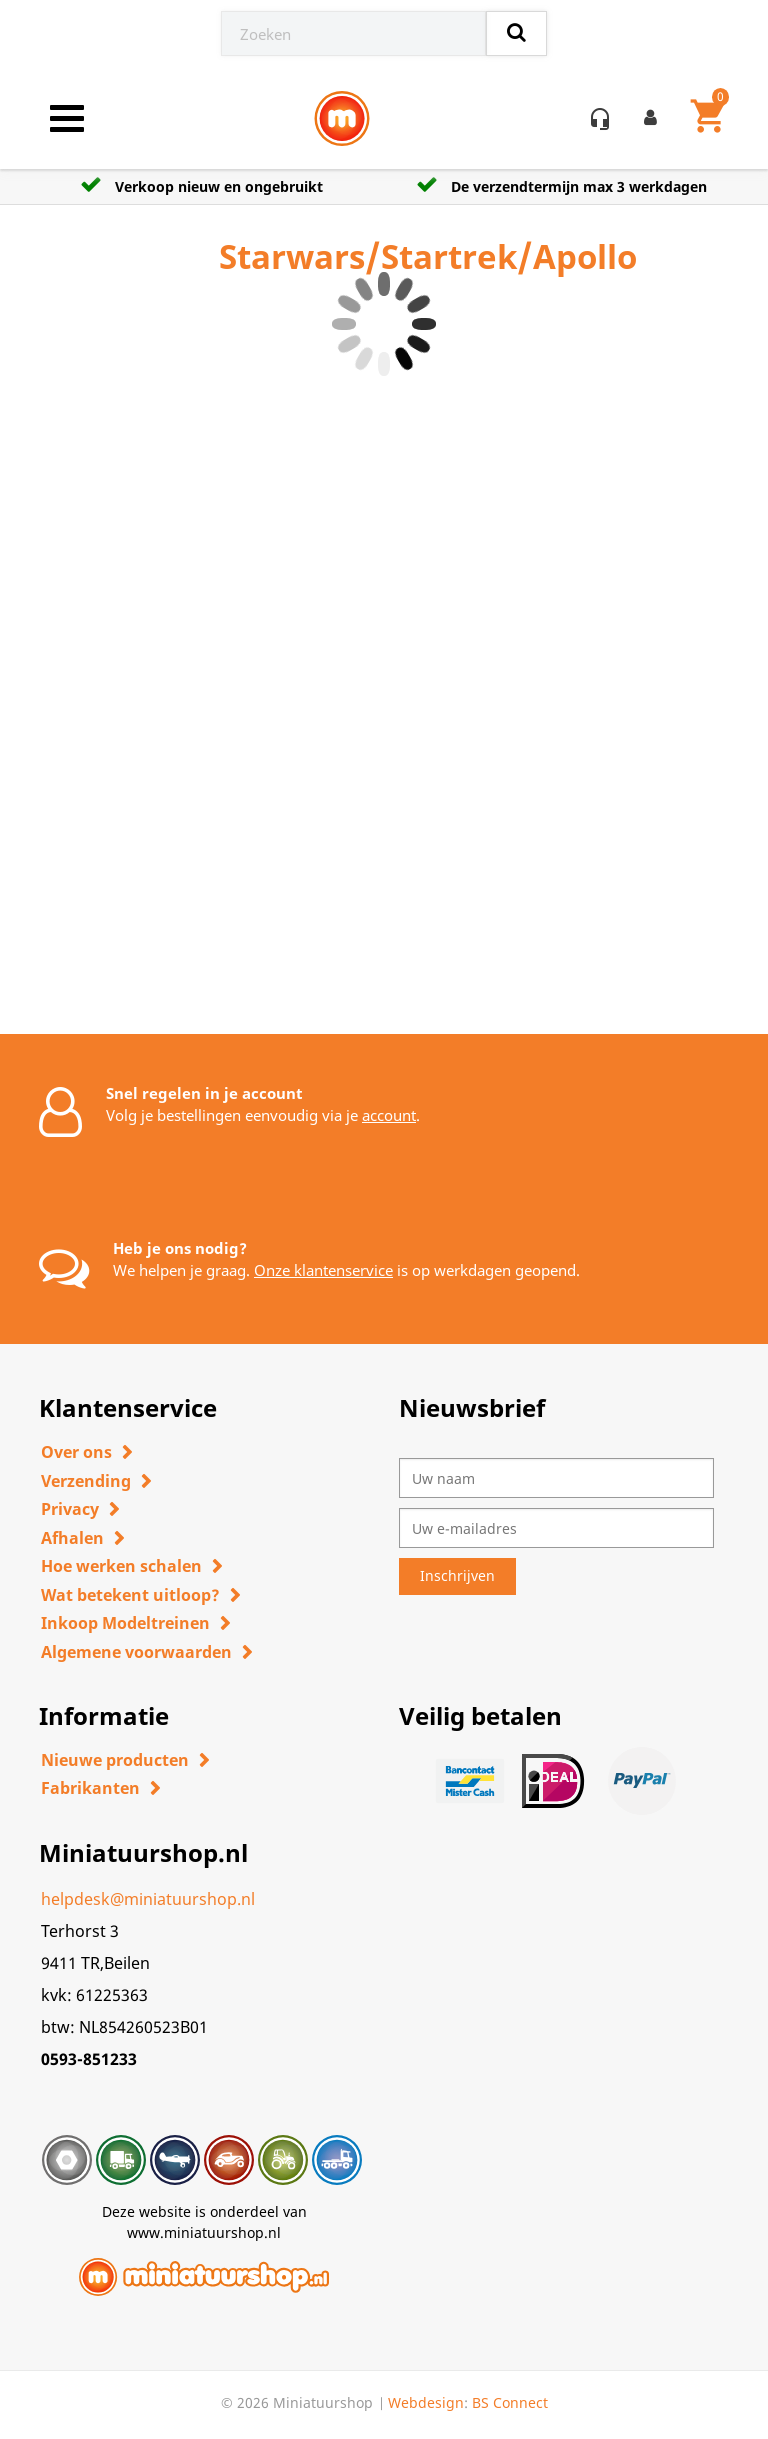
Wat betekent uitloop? (130, 1595)
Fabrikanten (90, 1788)
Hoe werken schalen (121, 1566)
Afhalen (72, 1538)
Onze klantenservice (323, 1270)
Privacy (70, 1509)
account (389, 1115)
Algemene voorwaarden (136, 1652)
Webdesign (426, 2402)
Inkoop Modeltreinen (125, 1623)
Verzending (86, 1481)
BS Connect (510, 2402)
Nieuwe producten (115, 1760)
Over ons (76, 1452)
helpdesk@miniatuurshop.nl (148, 1899)
